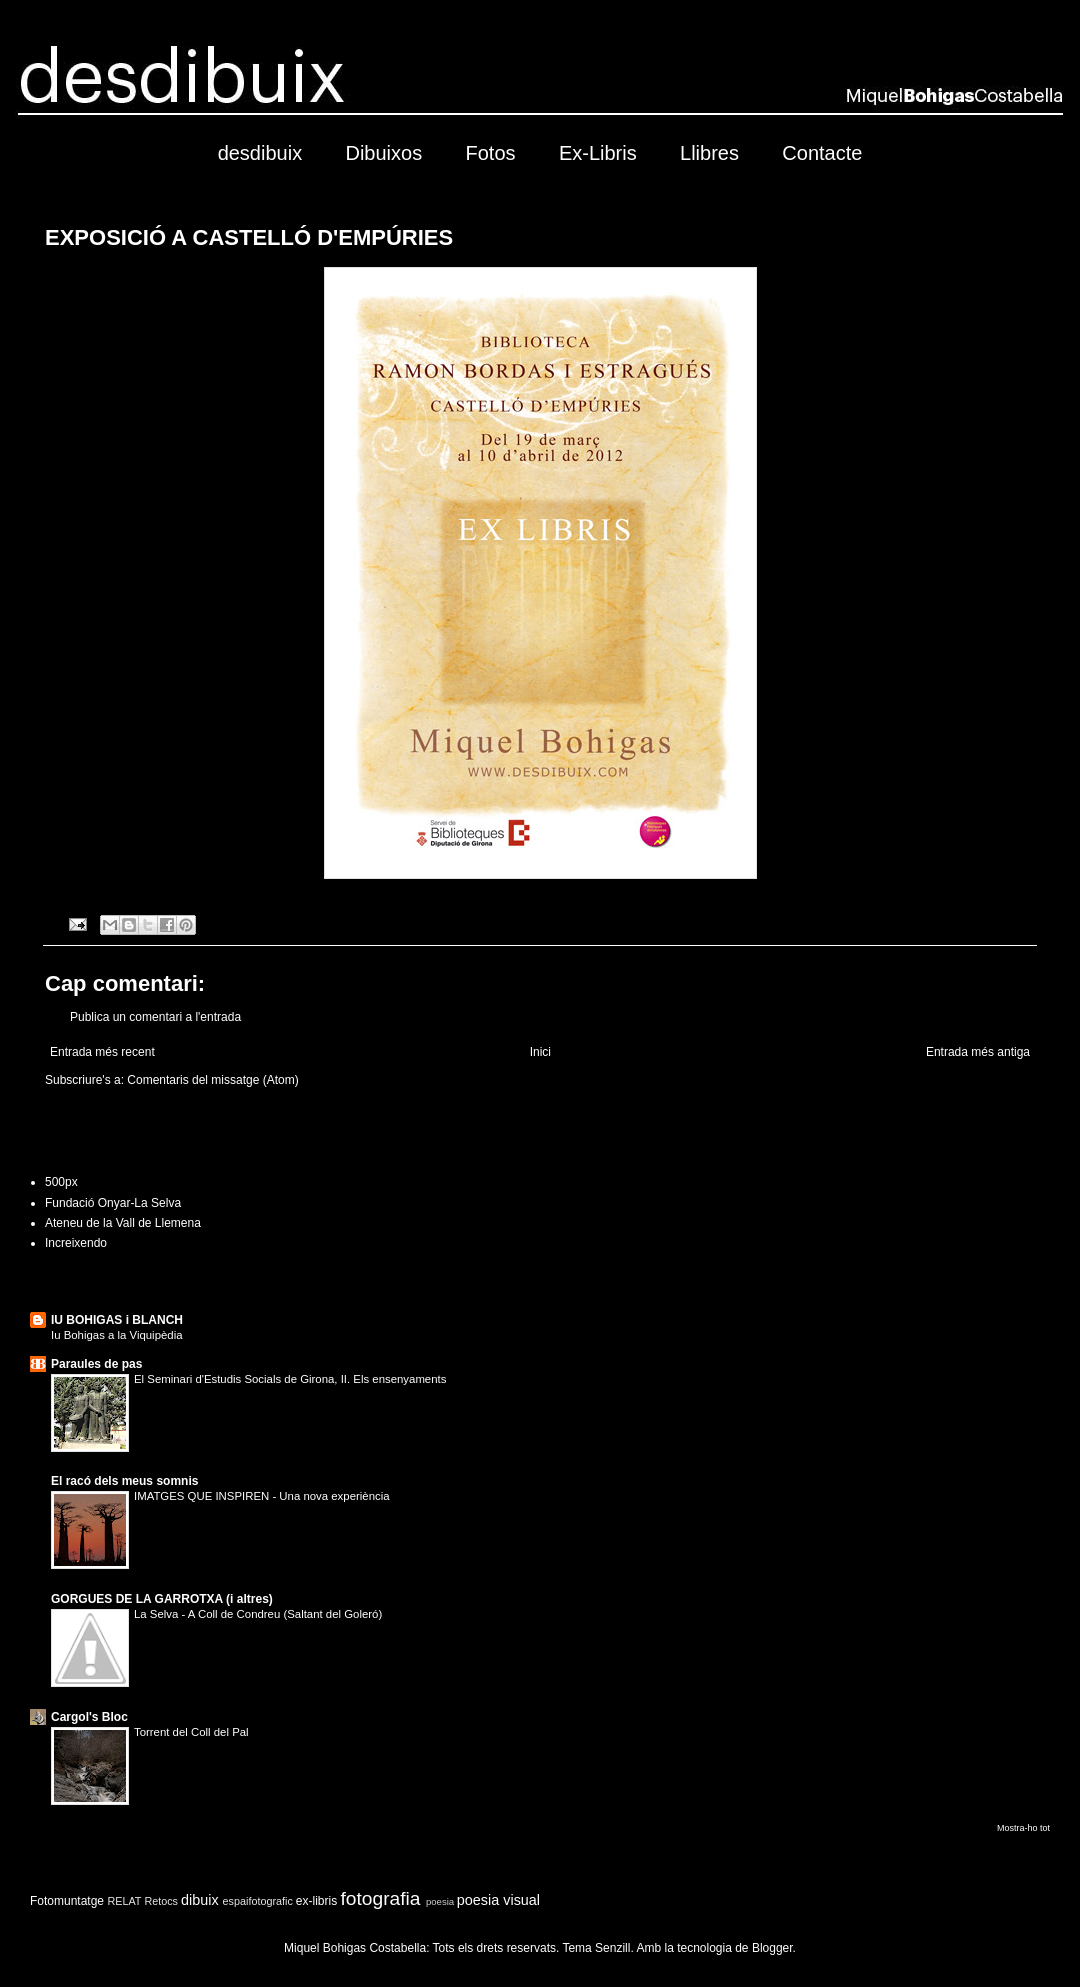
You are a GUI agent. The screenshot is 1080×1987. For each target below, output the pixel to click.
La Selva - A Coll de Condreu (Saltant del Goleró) (258, 1614)
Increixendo (76, 1243)
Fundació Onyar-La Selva (113, 1203)
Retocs (161, 1901)
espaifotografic (258, 1901)
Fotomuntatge (67, 1901)
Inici (540, 1052)
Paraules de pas (96, 1364)
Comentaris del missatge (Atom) (212, 1080)
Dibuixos (383, 153)
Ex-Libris (598, 153)
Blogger (772, 1948)
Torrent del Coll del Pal (191, 1732)
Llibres (709, 153)
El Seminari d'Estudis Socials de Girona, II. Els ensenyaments (290, 1379)
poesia (440, 1901)
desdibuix (260, 153)
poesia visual (498, 1900)
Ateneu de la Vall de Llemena (123, 1223)
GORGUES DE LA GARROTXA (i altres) (162, 1599)
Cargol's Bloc (89, 1717)
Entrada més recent (102, 1052)
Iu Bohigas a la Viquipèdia (117, 1335)
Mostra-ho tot (1023, 1828)
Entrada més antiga (978, 1052)
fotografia (381, 1898)
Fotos (491, 153)
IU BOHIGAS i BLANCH (117, 1320)
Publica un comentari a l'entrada (155, 1017)
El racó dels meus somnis (124, 1481)
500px (61, 1182)
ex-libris (316, 1901)
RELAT (124, 1901)
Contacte (822, 153)
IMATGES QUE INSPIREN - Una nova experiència (262, 1496)
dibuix (200, 1900)
